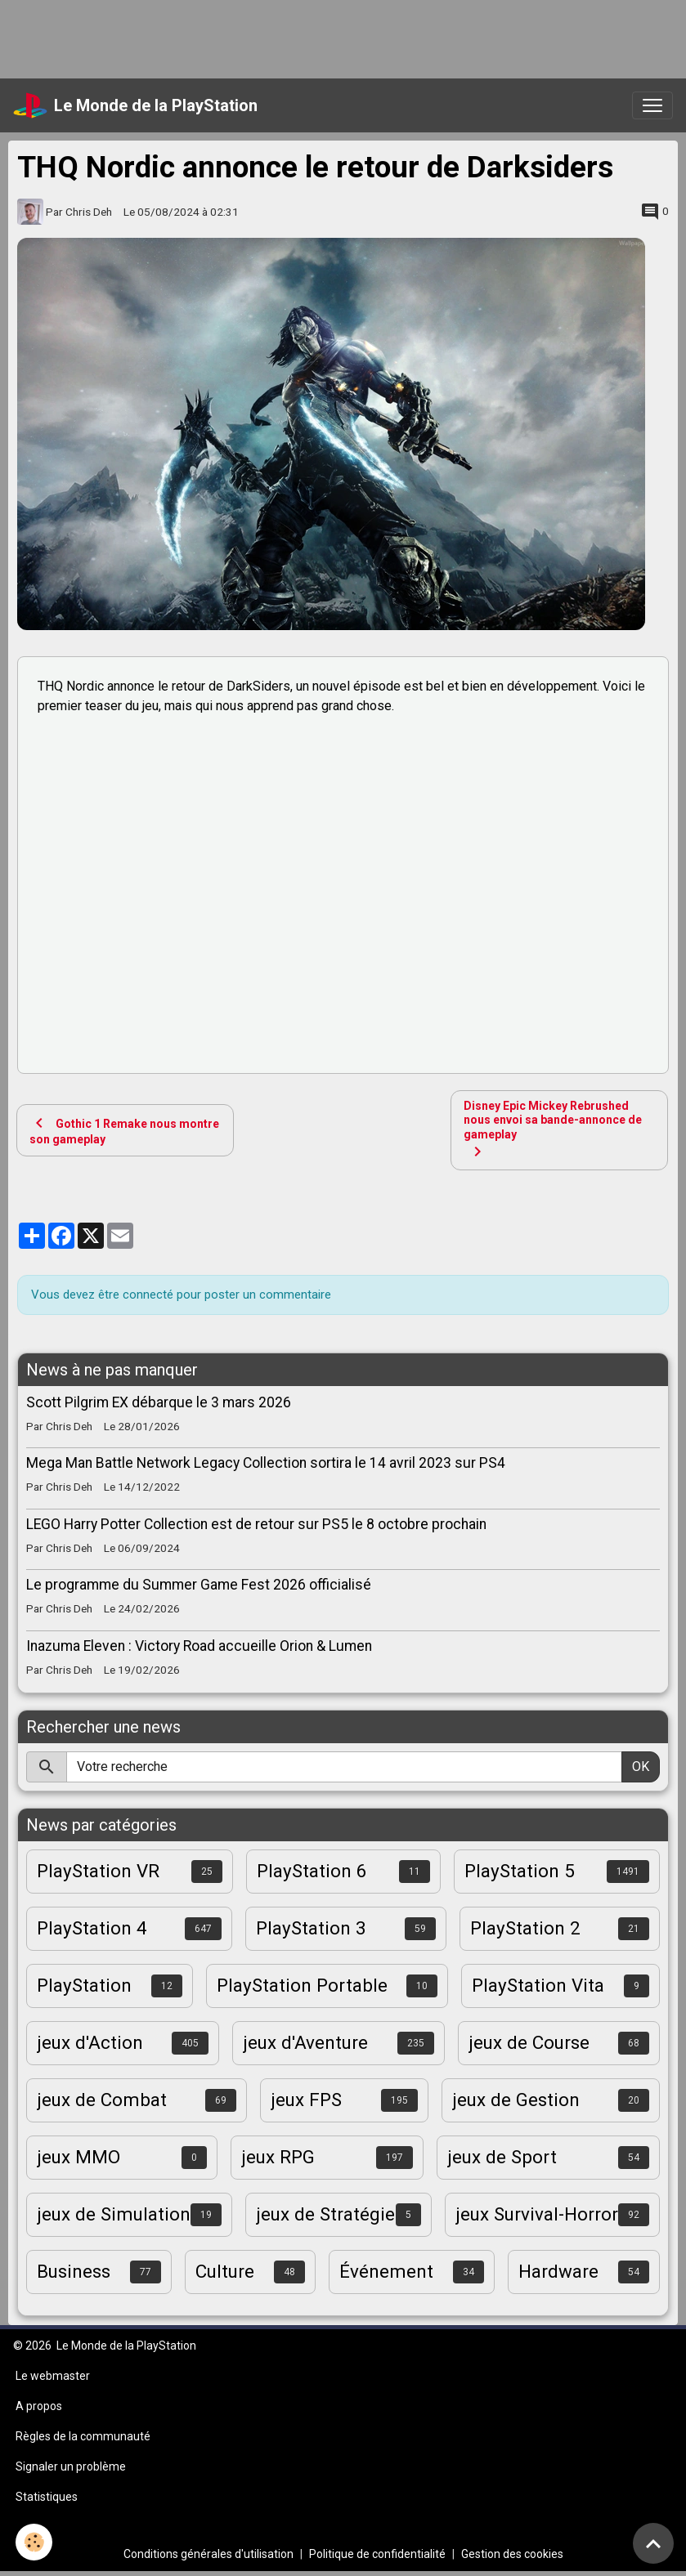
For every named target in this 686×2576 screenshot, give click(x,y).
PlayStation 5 (519, 1870)
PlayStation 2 (525, 1928)
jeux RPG (278, 2156)
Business (73, 2271)
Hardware (558, 2271)
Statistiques (47, 2496)
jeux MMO (78, 2156)
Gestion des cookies (512, 2553)
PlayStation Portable (302, 1985)
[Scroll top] (653, 2543)
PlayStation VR (98, 1870)
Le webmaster (53, 2375)
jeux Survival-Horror (536, 2214)
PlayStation (84, 1985)
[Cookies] (34, 2542)
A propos (39, 2406)
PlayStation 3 (311, 1928)
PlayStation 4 (92, 1928)
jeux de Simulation (114, 2214)
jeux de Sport (502, 2156)
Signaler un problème (71, 2466)
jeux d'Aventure (305, 2042)
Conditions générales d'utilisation (208, 2553)
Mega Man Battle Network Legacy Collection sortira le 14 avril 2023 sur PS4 (265, 1463)
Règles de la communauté (83, 2436)
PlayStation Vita (538, 1985)
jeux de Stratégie (325, 2214)
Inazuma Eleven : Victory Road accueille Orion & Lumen (199, 1646)
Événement (386, 2271)
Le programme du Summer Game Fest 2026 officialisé (198, 1584)
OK (640, 1766)
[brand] (135, 105)
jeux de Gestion (516, 2099)
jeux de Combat (102, 2099)
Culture (224, 2271)
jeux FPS (306, 2099)
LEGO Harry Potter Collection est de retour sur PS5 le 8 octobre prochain (256, 1524)
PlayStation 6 (312, 1870)
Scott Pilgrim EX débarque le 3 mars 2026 (158, 1402)
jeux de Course (529, 2042)
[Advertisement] (297, 37)
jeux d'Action (90, 2042)
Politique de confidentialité (377, 2553)
